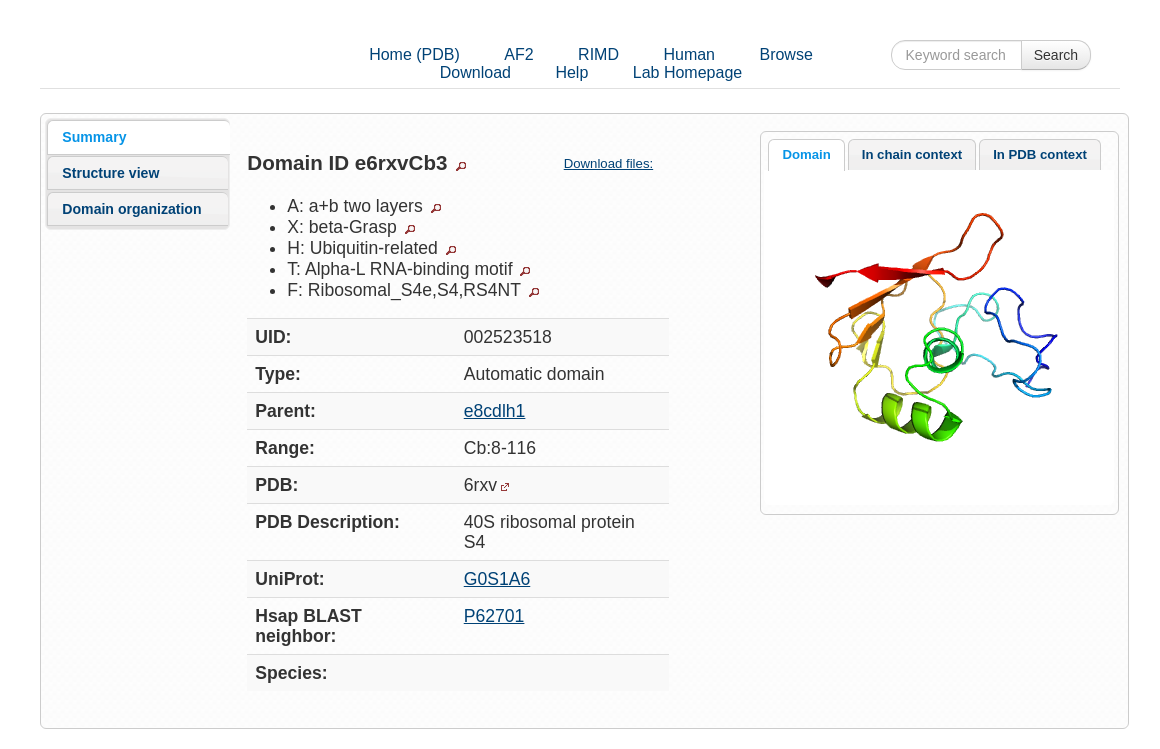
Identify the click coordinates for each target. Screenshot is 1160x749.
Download (475, 72)
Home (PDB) (414, 54)
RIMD (598, 54)
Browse (785, 54)
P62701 (494, 616)
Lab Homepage (687, 72)
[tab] (138, 137)
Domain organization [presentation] (131, 209)
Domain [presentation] (806, 154)
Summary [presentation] (94, 137)
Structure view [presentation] (110, 173)
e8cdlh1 (495, 411)
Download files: (616, 163)
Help (571, 72)
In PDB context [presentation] (1040, 154)
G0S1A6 (497, 579)
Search (1056, 55)
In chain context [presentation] (912, 154)
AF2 (518, 54)
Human (689, 54)
